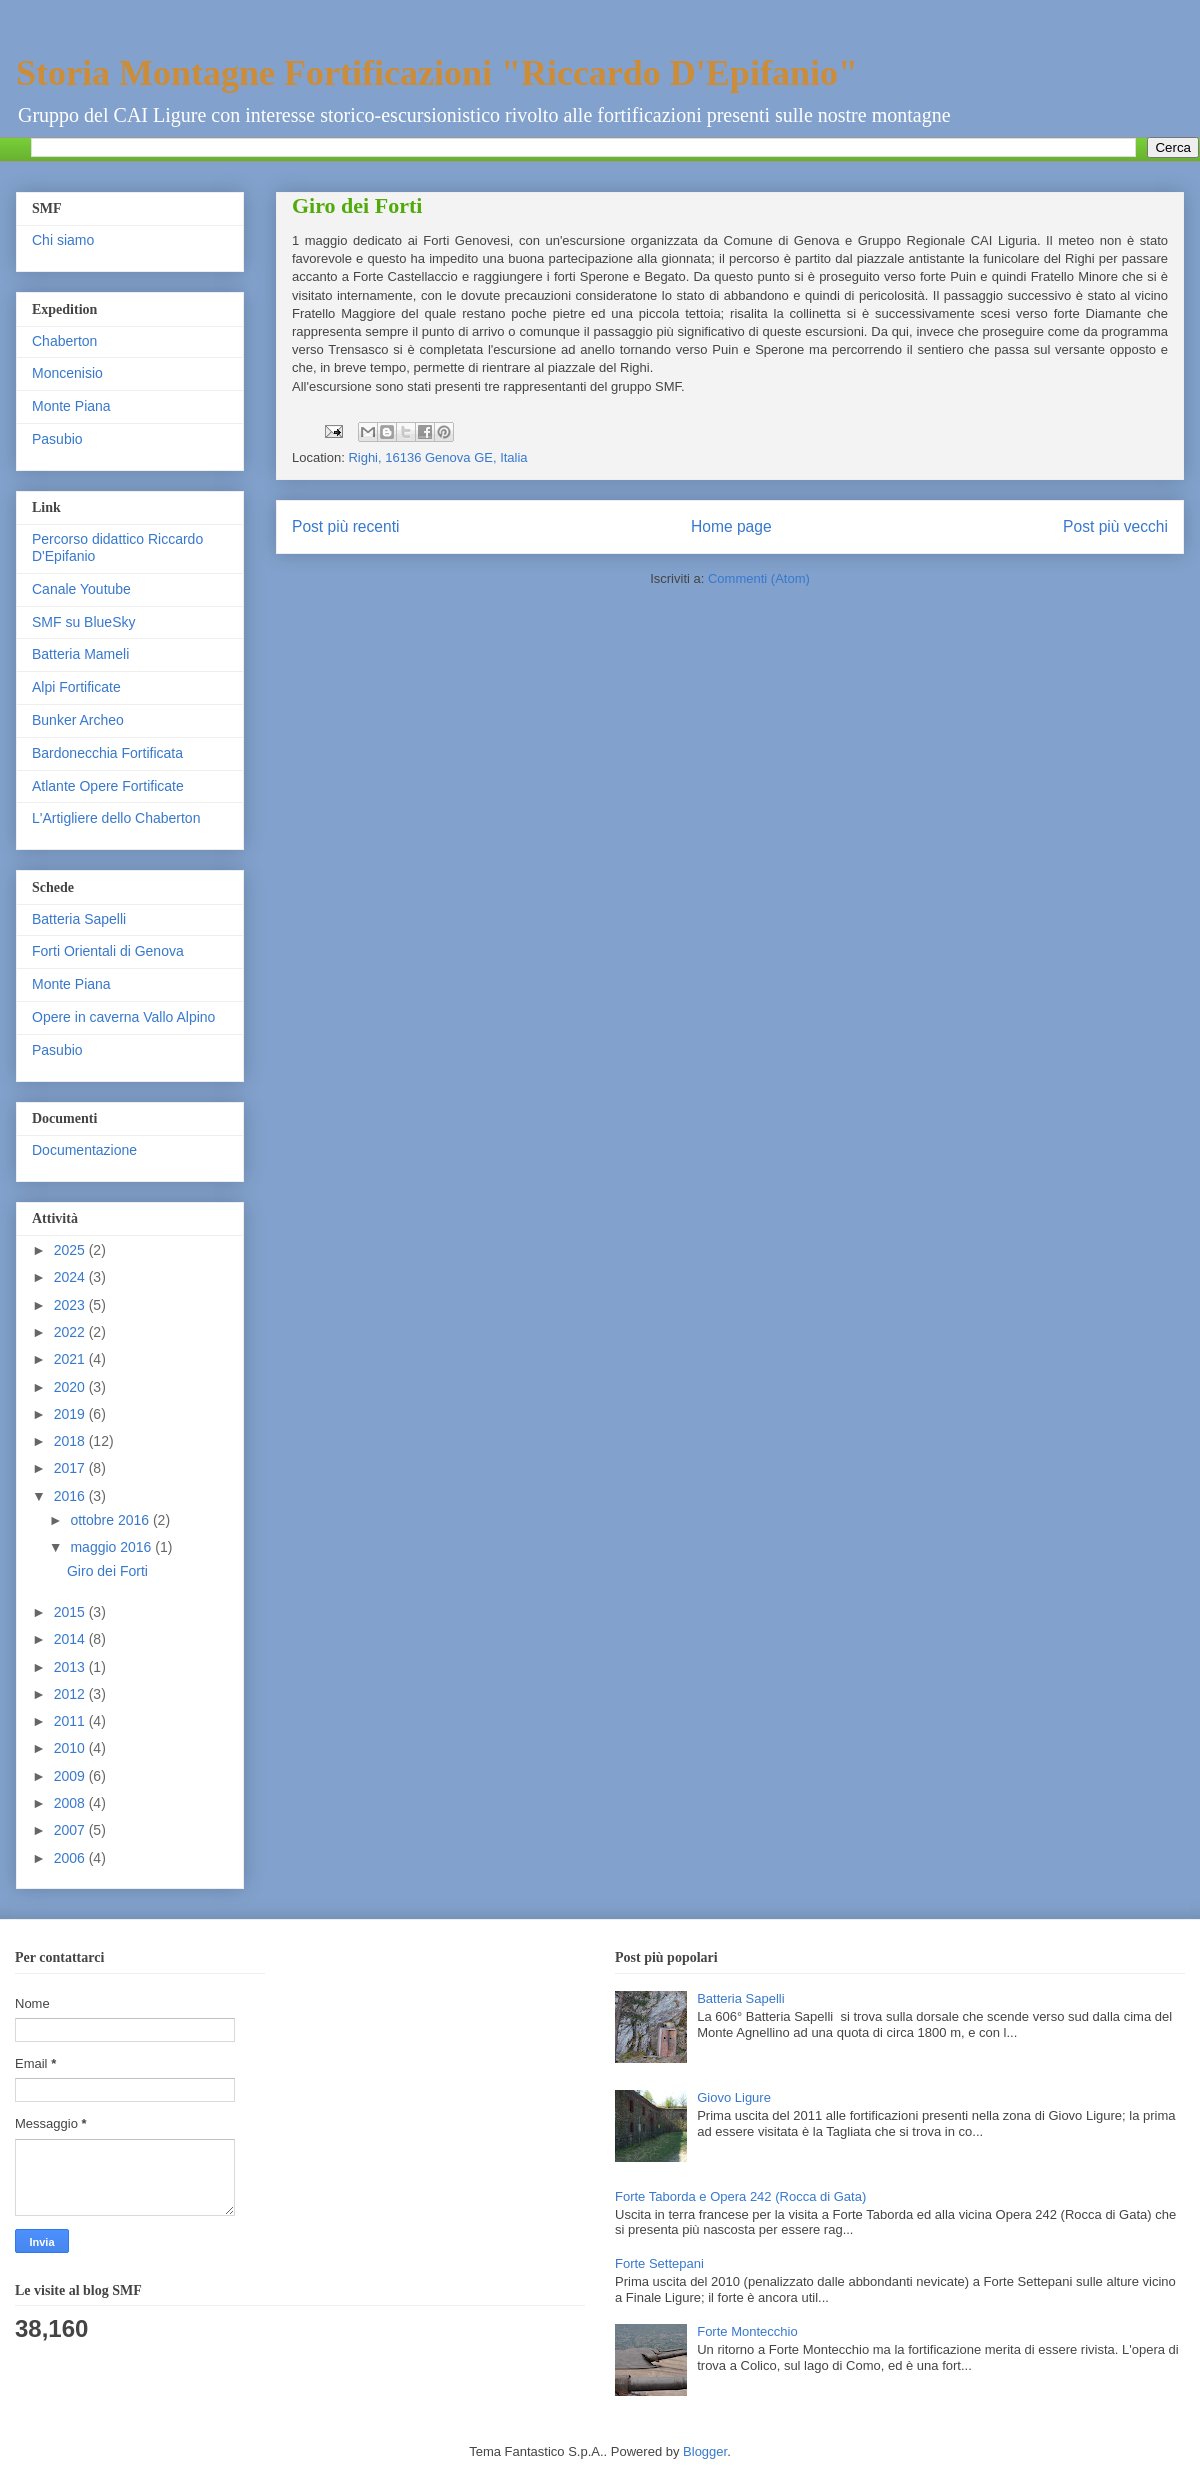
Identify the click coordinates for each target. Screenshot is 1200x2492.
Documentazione (84, 1150)
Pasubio (57, 439)
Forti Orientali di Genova (108, 951)
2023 (71, 1305)
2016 (71, 1496)
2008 (71, 1803)
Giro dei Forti (357, 205)
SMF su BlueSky (83, 622)
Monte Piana (71, 406)
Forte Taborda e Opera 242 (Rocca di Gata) (740, 2196)
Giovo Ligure (734, 2097)
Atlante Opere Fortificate (108, 786)
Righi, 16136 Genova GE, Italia (437, 457)
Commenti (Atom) (759, 578)
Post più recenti (345, 526)
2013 (71, 1667)
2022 (71, 1332)
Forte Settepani (659, 2263)
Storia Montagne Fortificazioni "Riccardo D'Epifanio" (437, 73)
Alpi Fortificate (76, 687)
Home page (731, 526)
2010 (71, 1748)
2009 (71, 1776)
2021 (71, 1359)
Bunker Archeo (78, 720)
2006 (71, 1858)
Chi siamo (63, 240)
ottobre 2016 (111, 1520)
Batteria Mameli (80, 654)
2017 (71, 1468)
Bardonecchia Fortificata (107, 753)
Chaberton (64, 341)
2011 (71, 1721)
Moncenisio (67, 373)
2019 (71, 1414)
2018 (71, 1441)
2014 (71, 1639)
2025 (71, 1250)
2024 (71, 1277)
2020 (71, 1387)
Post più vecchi (1115, 526)
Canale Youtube (81, 589)
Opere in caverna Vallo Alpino (123, 1017)
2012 (71, 1694)
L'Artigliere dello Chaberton (116, 818)
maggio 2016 (112, 1547)
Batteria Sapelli (79, 919)
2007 (71, 1830)
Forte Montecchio (747, 2331)
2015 (71, 1612)
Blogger (705, 2451)
